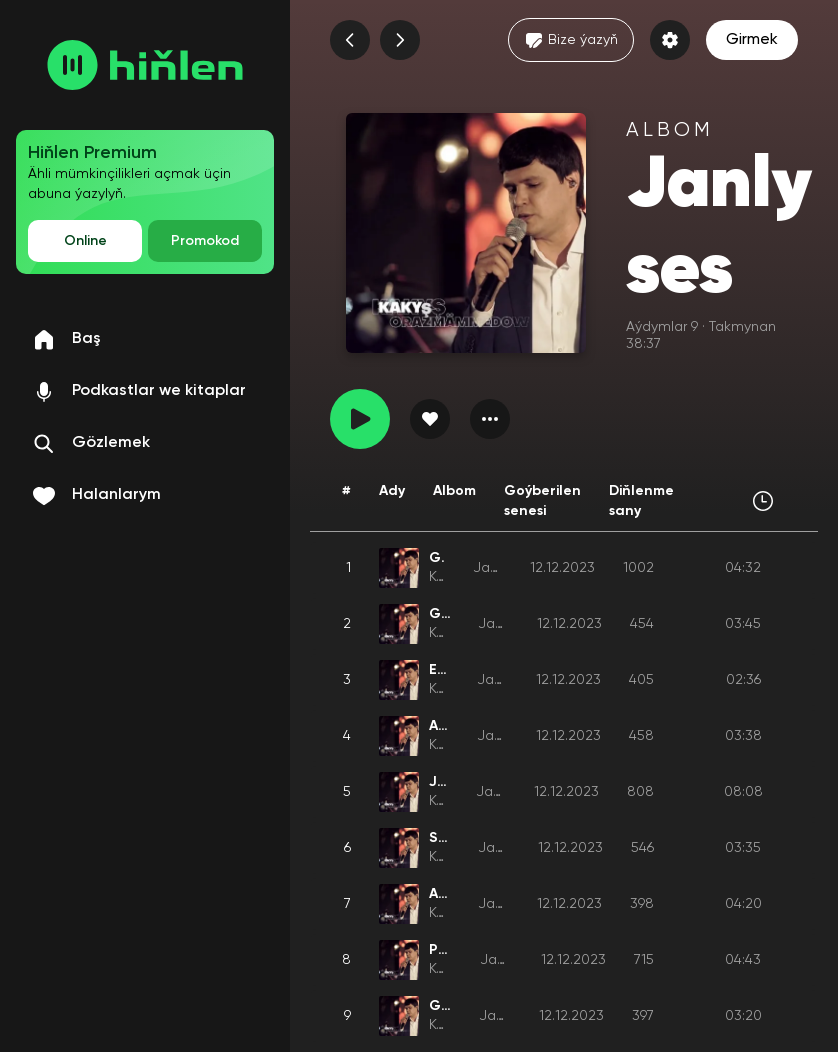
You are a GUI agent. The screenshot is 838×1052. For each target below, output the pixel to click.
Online (85, 241)
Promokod (205, 241)
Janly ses (509, 624)
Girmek (752, 40)
